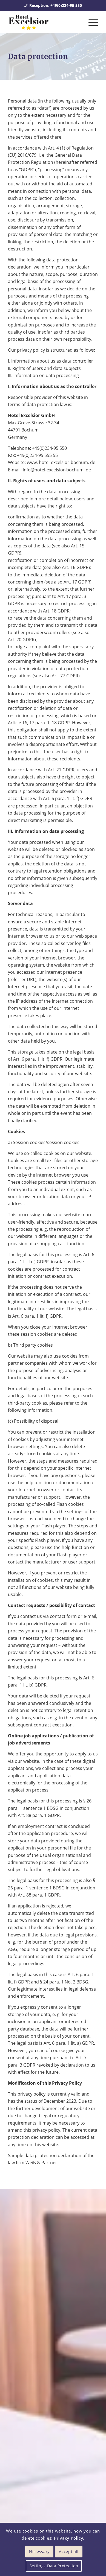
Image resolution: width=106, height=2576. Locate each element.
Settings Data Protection (54, 2565)
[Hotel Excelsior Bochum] (44, 22)
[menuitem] (90, 22)
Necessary (39, 2551)
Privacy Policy (68, 2538)
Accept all (69, 2551)
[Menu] (90, 22)
